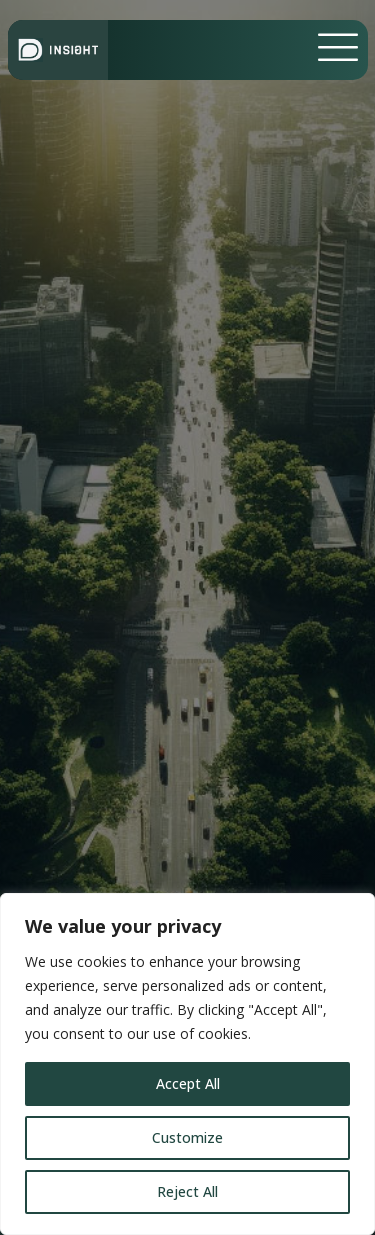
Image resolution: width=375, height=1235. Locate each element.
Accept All (188, 1083)
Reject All (187, 1191)
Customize (187, 1137)
